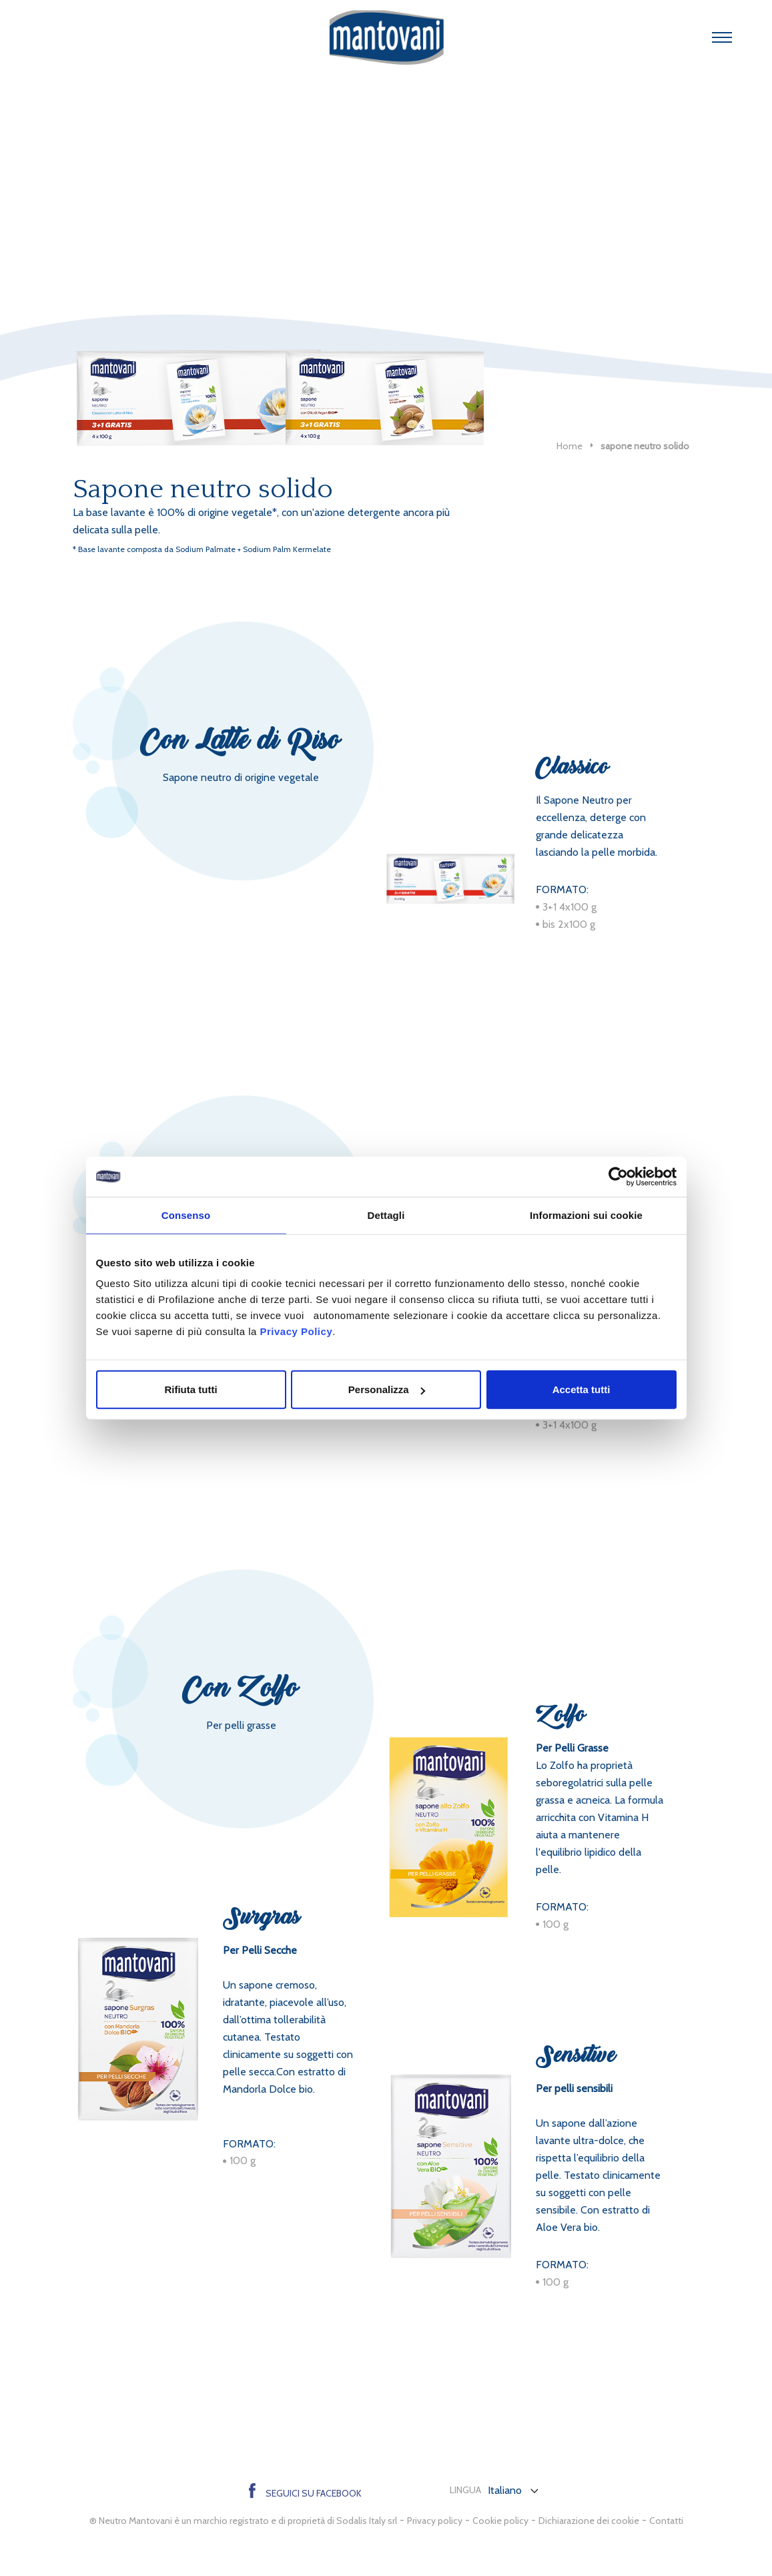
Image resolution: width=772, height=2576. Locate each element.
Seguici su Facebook (305, 2493)
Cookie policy (500, 2521)
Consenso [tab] (185, 1214)
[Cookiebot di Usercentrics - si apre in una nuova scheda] (618, 1176)
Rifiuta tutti (190, 1389)
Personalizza (386, 1389)
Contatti (666, 2521)
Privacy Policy (296, 1331)
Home (569, 446)
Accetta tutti (581, 1389)
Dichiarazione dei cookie (588, 2521)
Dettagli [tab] (386, 1214)
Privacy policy (434, 2521)
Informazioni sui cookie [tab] (586, 1214)
